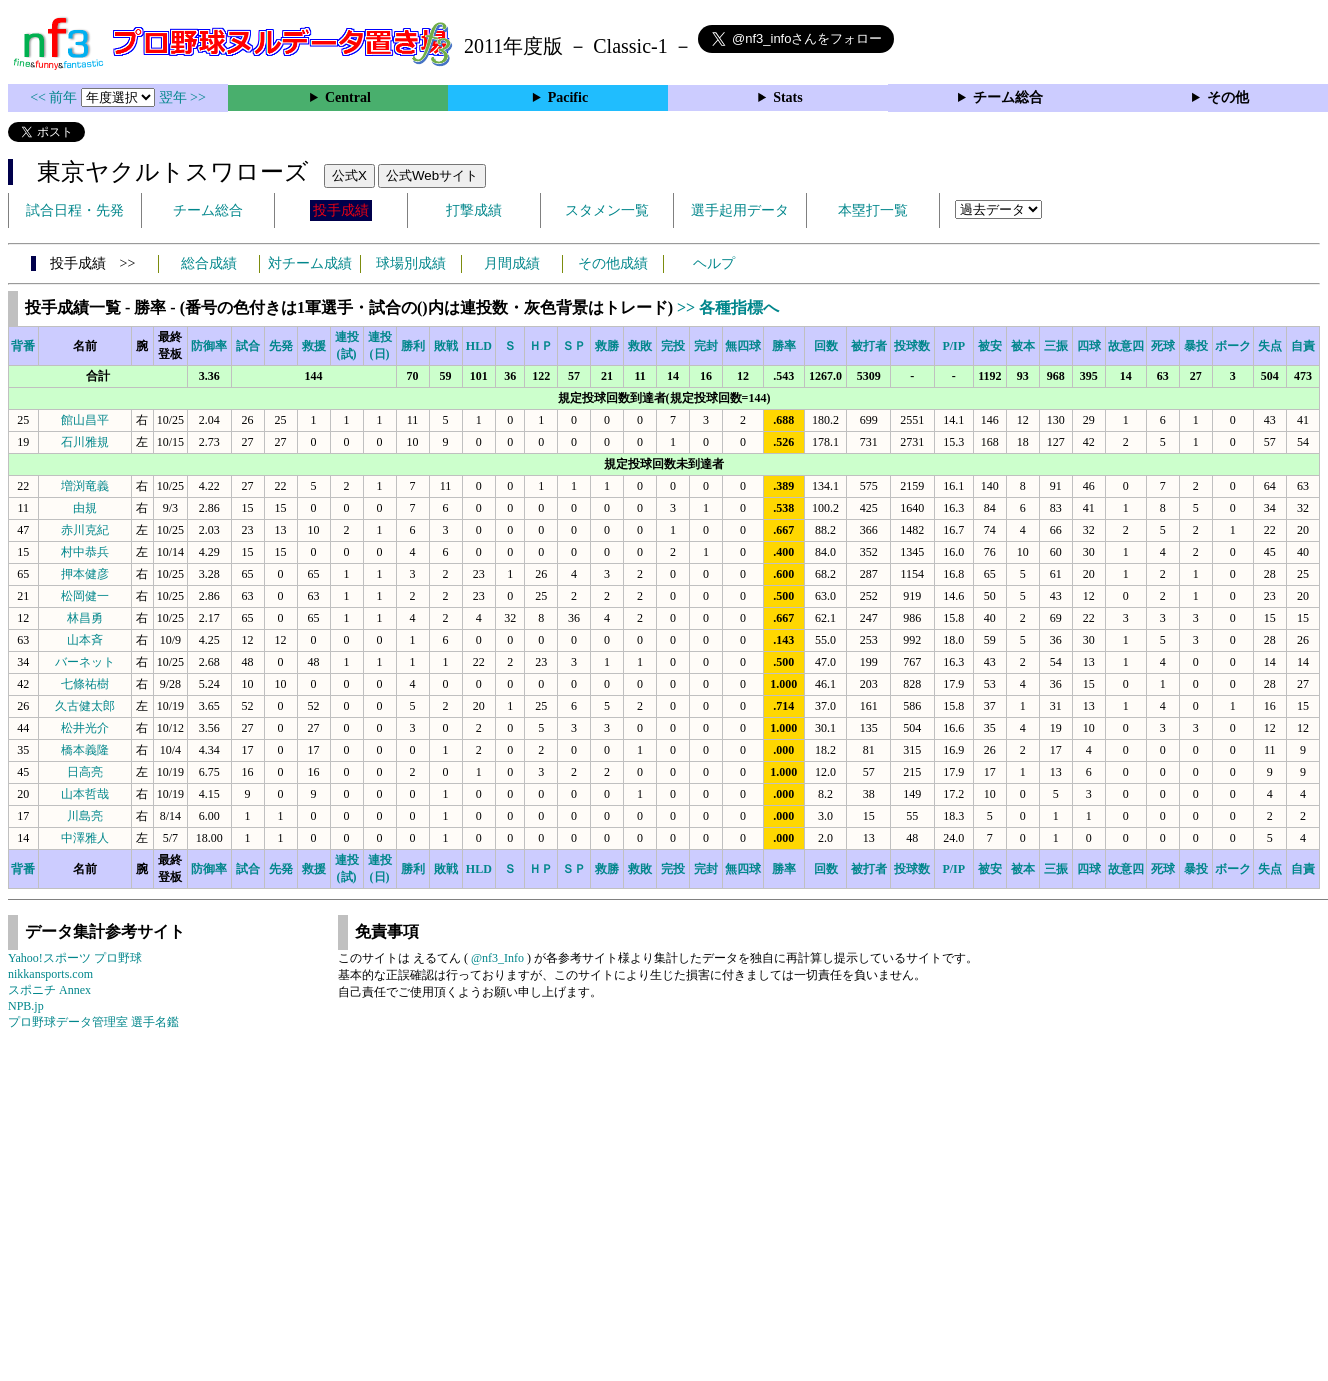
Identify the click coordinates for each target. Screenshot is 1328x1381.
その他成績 (613, 263)
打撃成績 (474, 210)
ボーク (1233, 346)
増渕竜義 (85, 486)
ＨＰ (541, 346)
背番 (23, 346)
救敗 (640, 346)
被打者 (869, 346)
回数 (826, 346)
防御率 (209, 346)
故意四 (1126, 346)
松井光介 (85, 728)
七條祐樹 (85, 684)
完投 (673, 346)
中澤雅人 (85, 838)
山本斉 (85, 640)
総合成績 (209, 263)
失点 (1270, 346)
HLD (479, 346)
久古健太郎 (85, 706)
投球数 (912, 346)
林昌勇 (85, 618)
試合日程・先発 (75, 210)
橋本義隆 (85, 750)
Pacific (568, 97)
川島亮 (85, 816)
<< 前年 (55, 97)
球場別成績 (411, 263)
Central (348, 97)
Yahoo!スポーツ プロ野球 (75, 958)
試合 (248, 346)
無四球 (743, 346)
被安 (990, 346)
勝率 (784, 346)
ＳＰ (574, 346)
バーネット (85, 662)
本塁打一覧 (873, 210)
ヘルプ (714, 263)
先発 (281, 346)
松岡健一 (85, 596)
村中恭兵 (85, 552)
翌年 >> (182, 97)
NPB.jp (26, 1006)
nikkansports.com (50, 974)
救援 (314, 346)
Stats (788, 97)
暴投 (1196, 346)
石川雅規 (85, 442)
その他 (1228, 97)
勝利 (413, 346)
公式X (349, 175)
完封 (706, 346)
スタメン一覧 (607, 210)
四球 (1089, 346)
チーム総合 (1008, 97)
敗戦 (446, 346)
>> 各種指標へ (728, 307)
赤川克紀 (85, 530)
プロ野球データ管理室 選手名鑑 (93, 1022)
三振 (1056, 346)
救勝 (607, 346)
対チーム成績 (310, 263)
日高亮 (85, 772)
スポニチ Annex (49, 990)
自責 (1303, 346)
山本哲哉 (85, 794)
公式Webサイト (432, 175)
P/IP (953, 346)
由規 (85, 508)
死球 (1163, 346)
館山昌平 (85, 420)
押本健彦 (85, 574)
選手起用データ (740, 210)
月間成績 (512, 263)
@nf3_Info (497, 958)
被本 (1023, 346)
